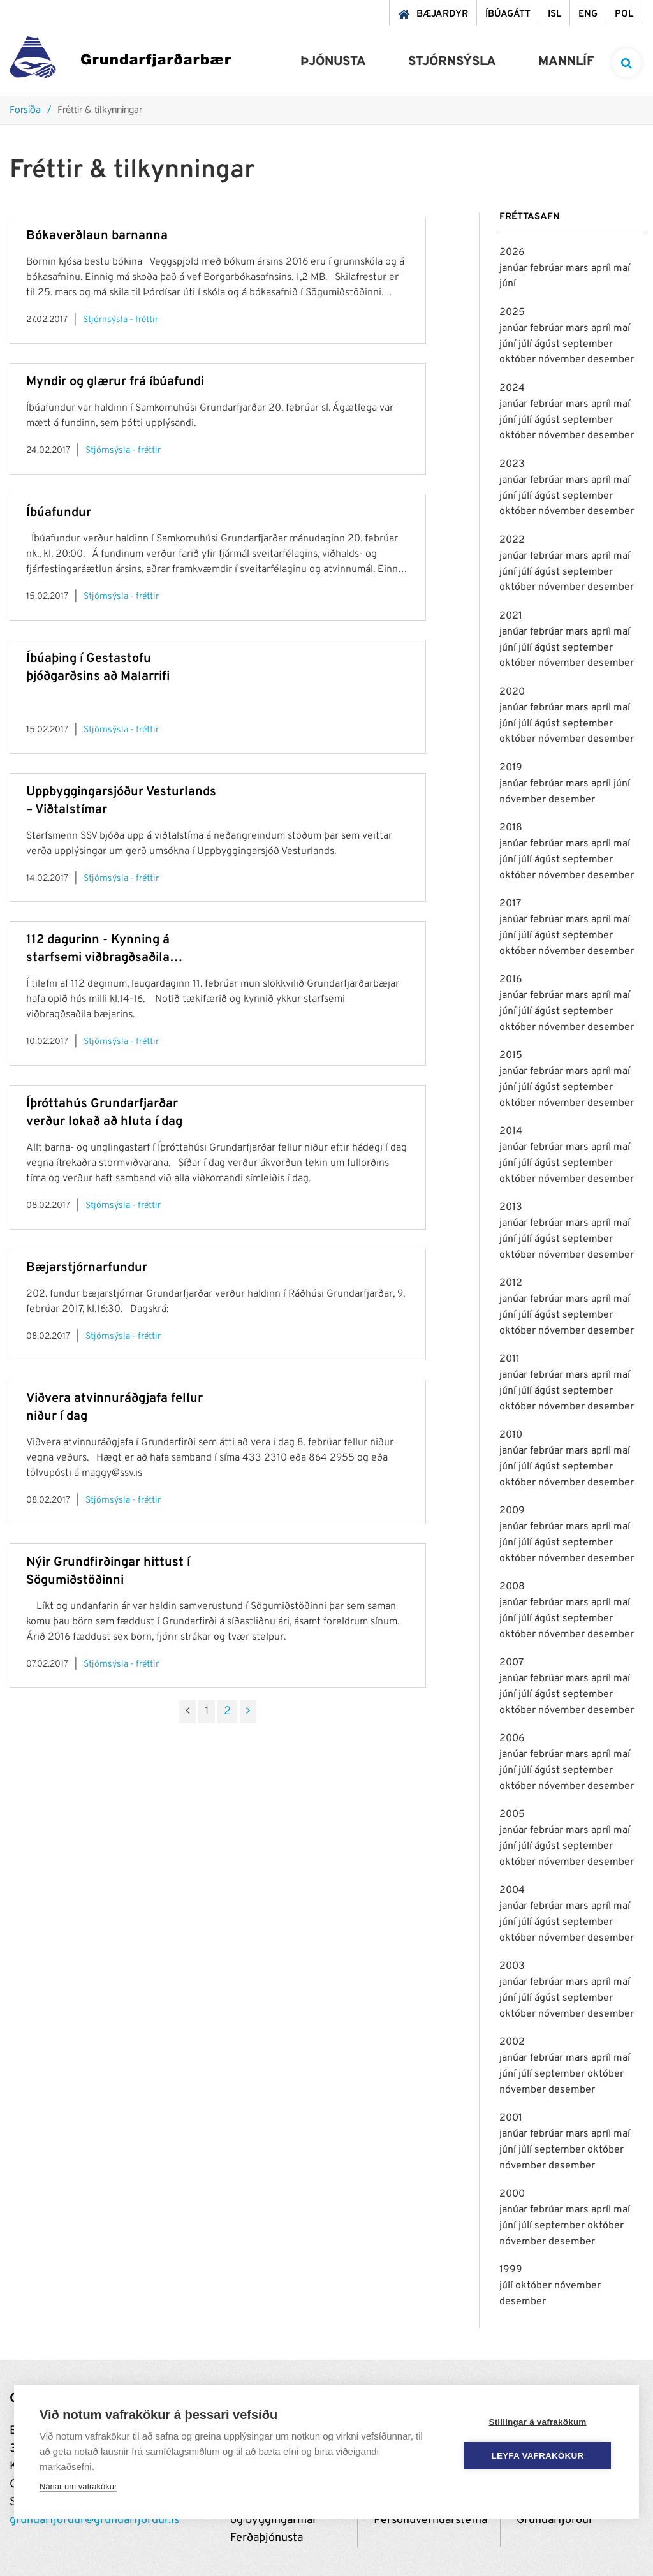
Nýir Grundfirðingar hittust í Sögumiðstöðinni (108, 1571)
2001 (510, 2118)
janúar (514, 268)
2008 (512, 1586)
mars (578, 268)
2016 (510, 979)
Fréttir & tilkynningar (99, 111)
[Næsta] (248, 1711)
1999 (510, 2269)
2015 (510, 1055)
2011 (509, 1359)
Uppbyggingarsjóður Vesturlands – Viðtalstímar (121, 801)
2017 (510, 903)
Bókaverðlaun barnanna (97, 236)
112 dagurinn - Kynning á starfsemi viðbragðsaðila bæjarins (98, 949)
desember (610, 359)
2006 (512, 1738)
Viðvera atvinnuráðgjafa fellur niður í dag (114, 1407)
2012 (510, 1283)
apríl (602, 268)
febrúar (548, 268)
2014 (510, 1131)
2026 (512, 252)
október (518, 359)
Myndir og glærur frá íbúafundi (115, 382)
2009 (512, 1511)
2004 (512, 1890)
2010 (510, 1435)
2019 (510, 768)
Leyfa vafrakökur (538, 2456)
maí (621, 268)
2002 (512, 2042)
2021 (510, 616)
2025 (512, 312)
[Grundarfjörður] (120, 60)
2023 (512, 464)
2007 (511, 1662)
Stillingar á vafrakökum (537, 2422)
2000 (512, 2194)
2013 (510, 1207)
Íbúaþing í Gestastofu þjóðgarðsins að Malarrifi (98, 668)
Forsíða (25, 111)
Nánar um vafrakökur (78, 2486)
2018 (510, 827)
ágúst (548, 344)
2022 (512, 540)
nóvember (562, 359)
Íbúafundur (58, 512)
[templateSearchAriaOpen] (626, 62)
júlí (526, 344)
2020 (512, 692)
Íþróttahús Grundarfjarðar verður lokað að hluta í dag (104, 1113)
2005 (512, 1814)
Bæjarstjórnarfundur (86, 1268)
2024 (512, 388)
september (587, 344)
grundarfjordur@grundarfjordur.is (94, 2520)
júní (507, 283)
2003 (512, 1966)
